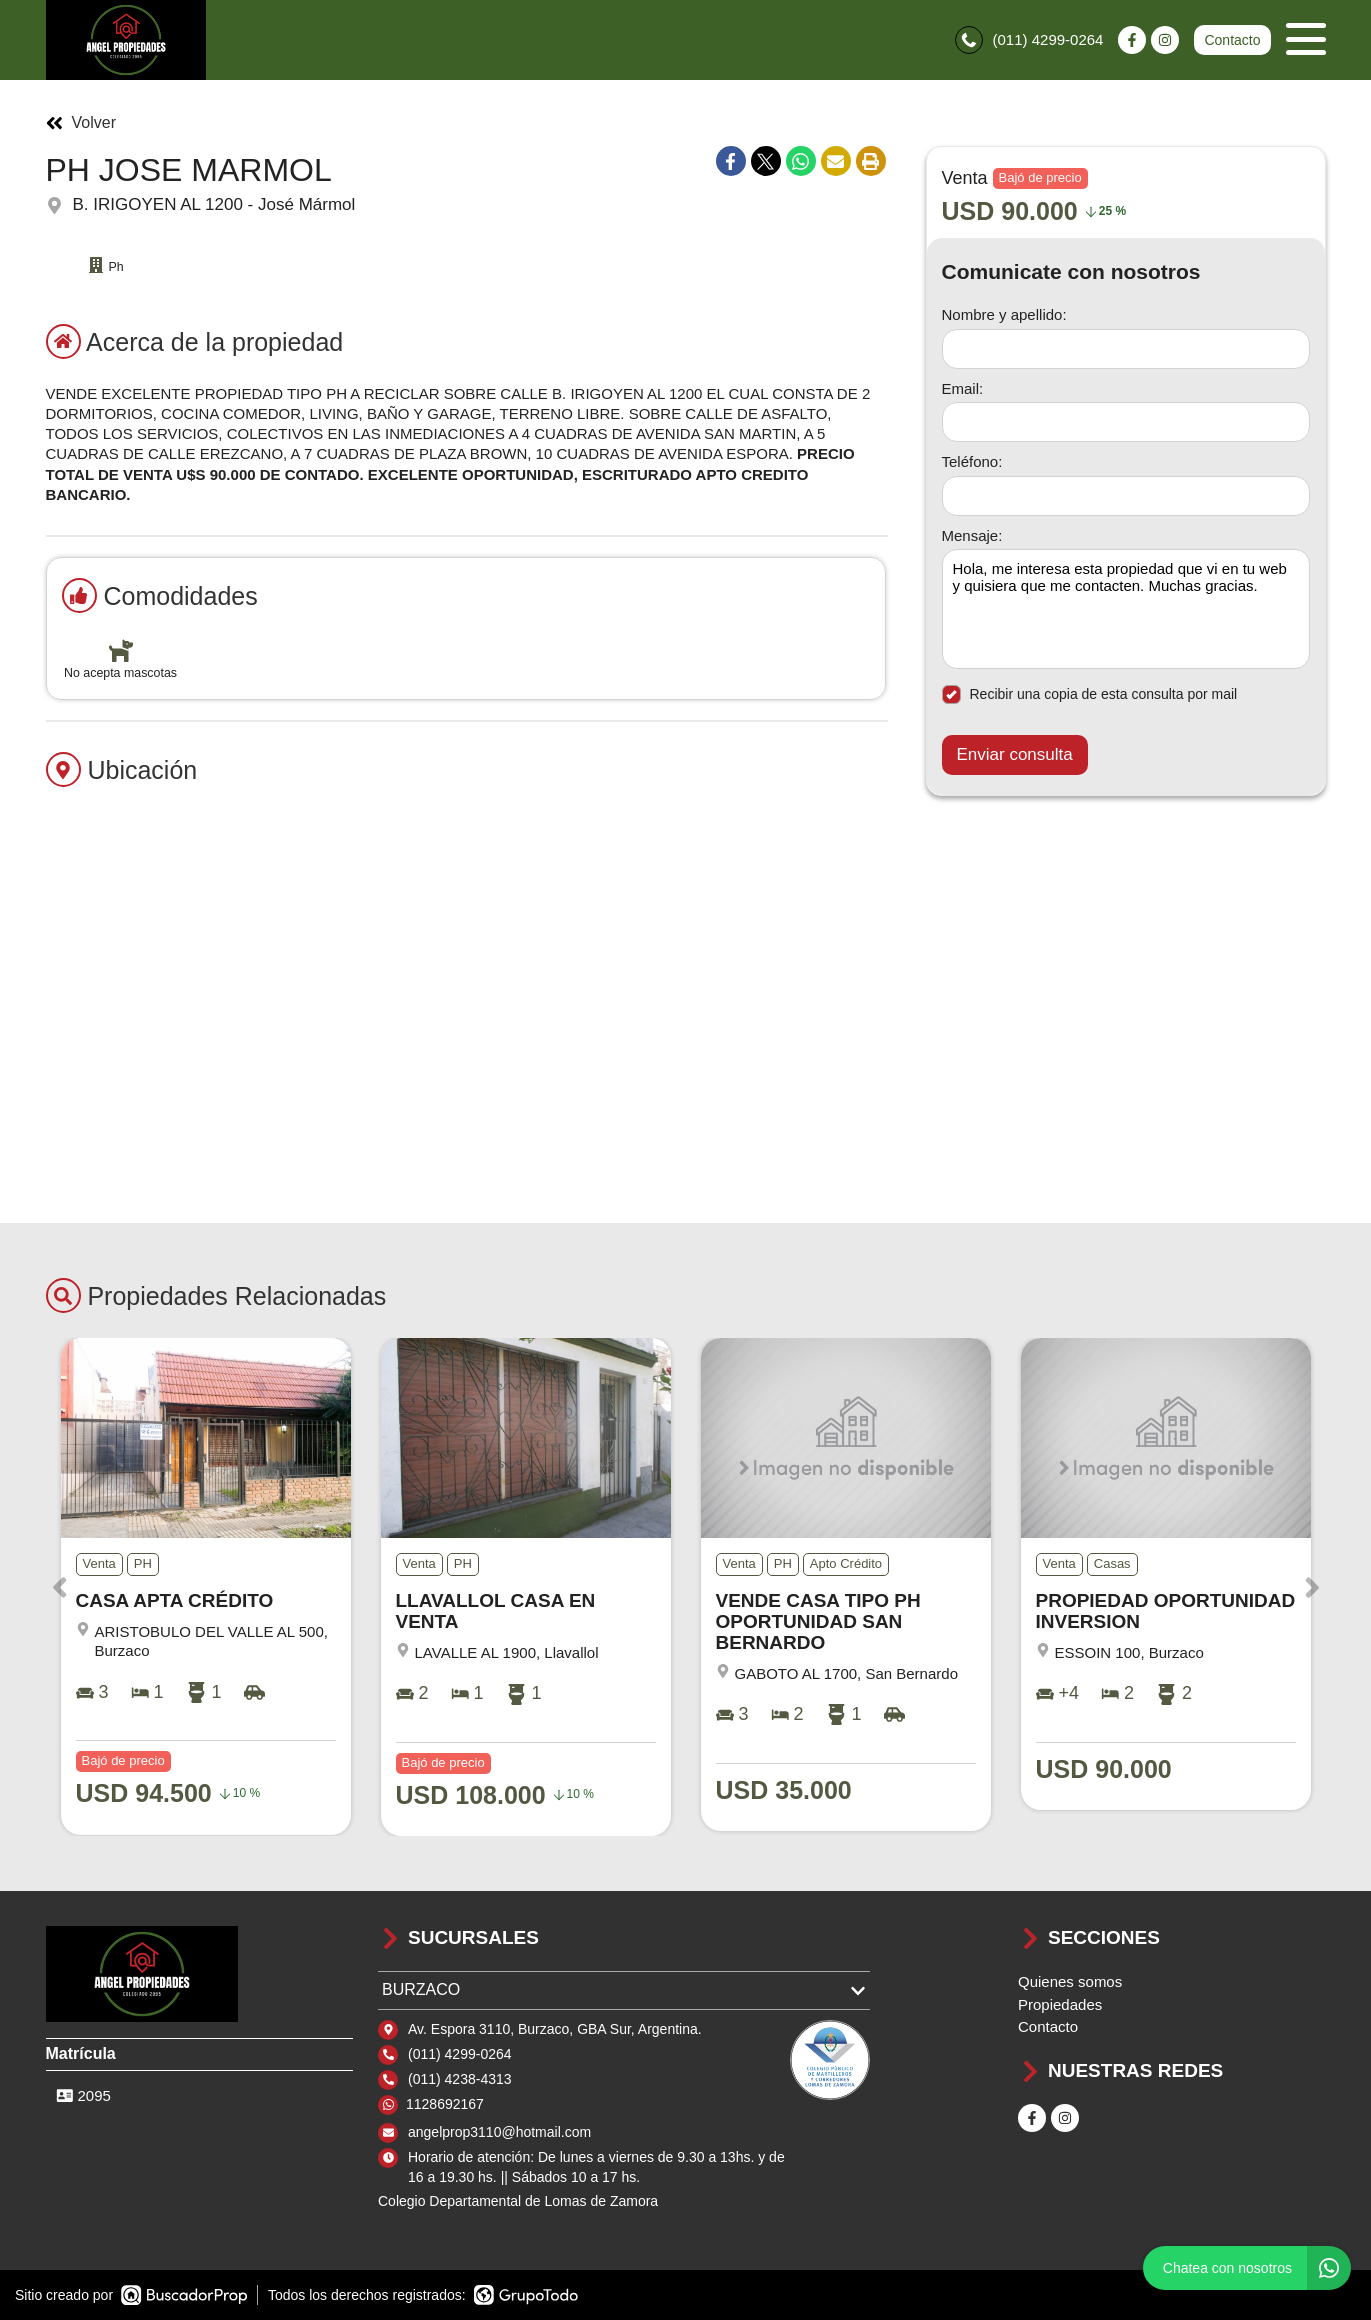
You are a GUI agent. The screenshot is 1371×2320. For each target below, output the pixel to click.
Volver (81, 123)
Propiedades (1060, 2004)
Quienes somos (1070, 1981)
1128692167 (445, 2104)
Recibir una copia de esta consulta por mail (1090, 694)
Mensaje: (972, 535)
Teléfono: (972, 461)
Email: (963, 388)
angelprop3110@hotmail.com (499, 2132)
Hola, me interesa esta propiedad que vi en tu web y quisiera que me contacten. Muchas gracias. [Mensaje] (1126, 609)
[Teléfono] (1126, 496)
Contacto (1232, 40)
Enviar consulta (1015, 754)
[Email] (1126, 422)
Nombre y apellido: (1004, 314)
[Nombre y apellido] (1126, 349)
